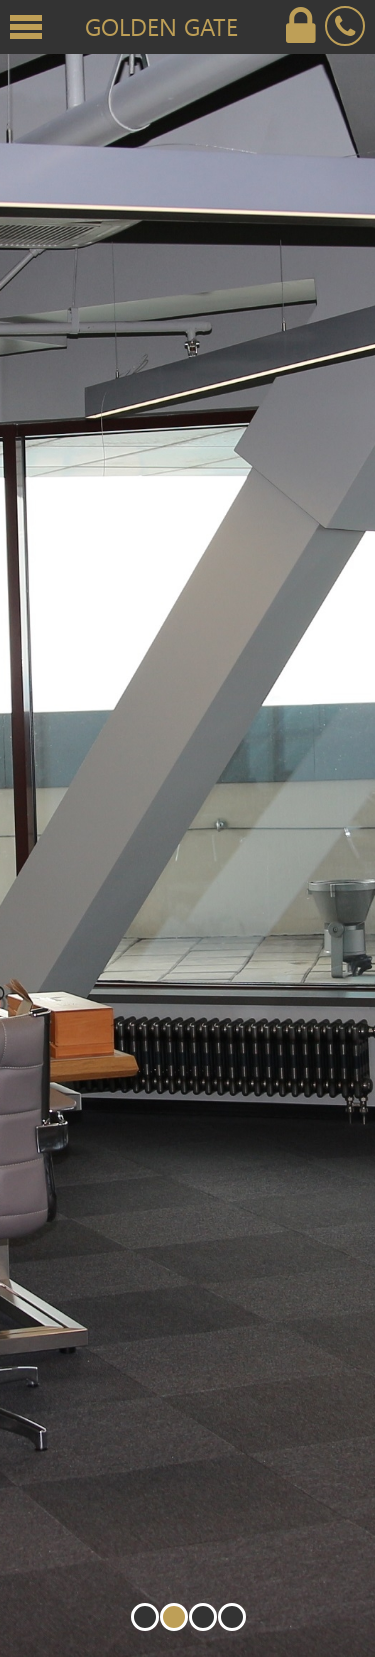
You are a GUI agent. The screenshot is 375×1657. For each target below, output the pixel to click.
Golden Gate (161, 26)
